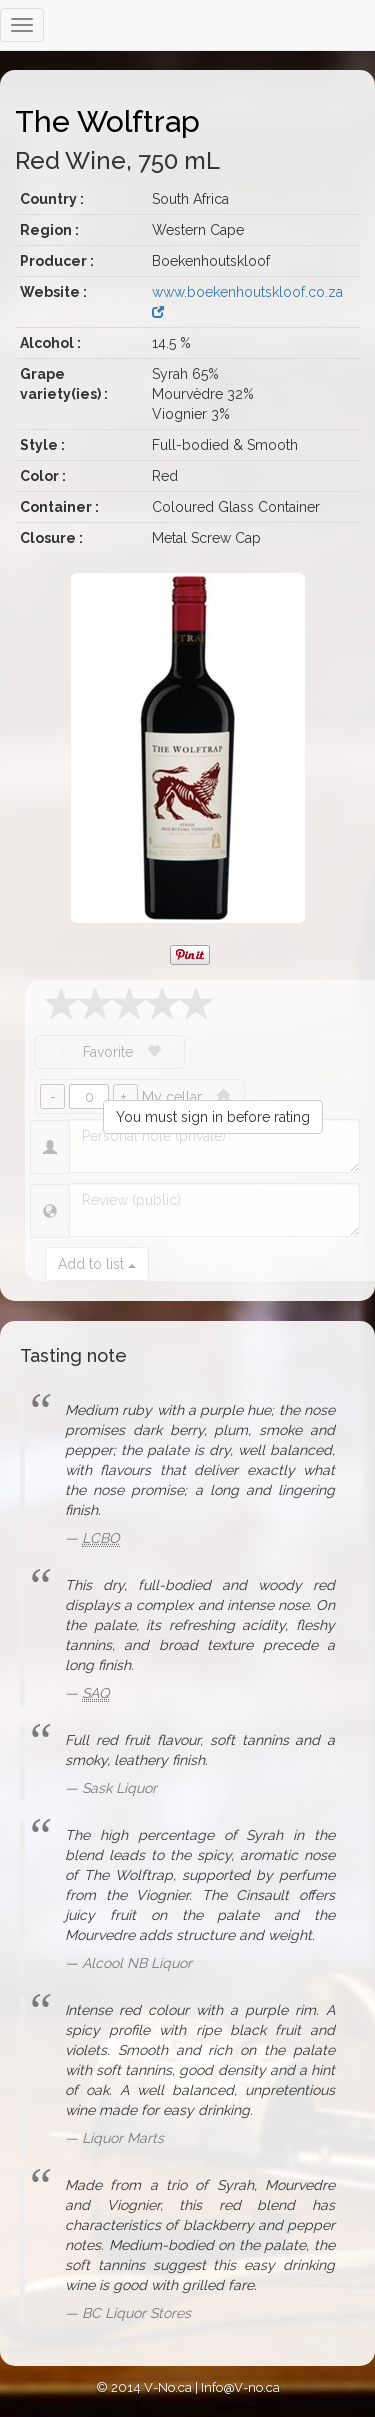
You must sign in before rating (213, 1117)
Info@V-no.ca (240, 2387)
